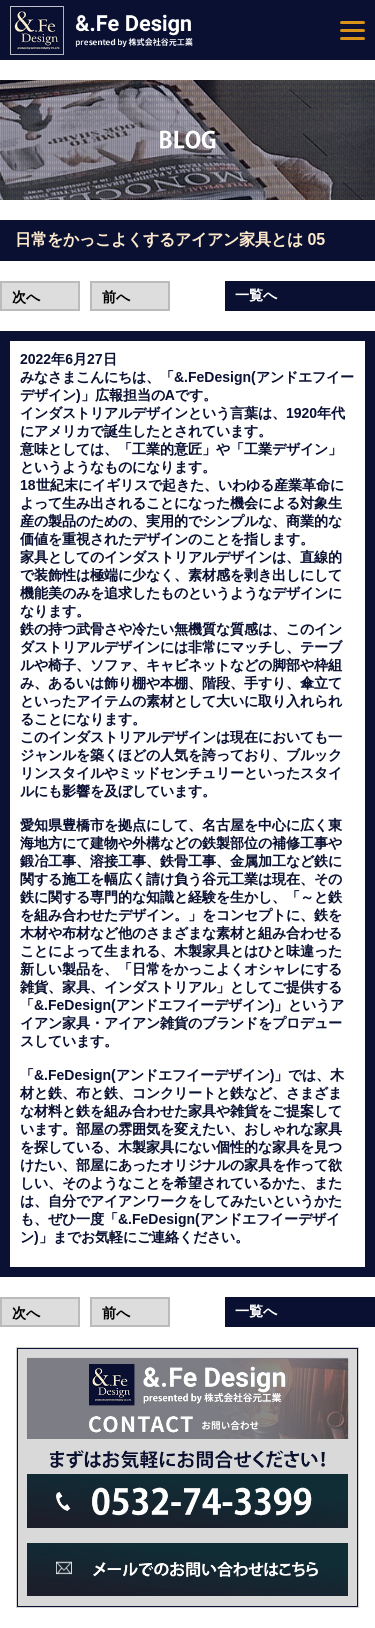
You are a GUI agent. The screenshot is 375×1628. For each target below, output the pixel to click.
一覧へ (256, 295)
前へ (116, 297)
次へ (26, 297)
